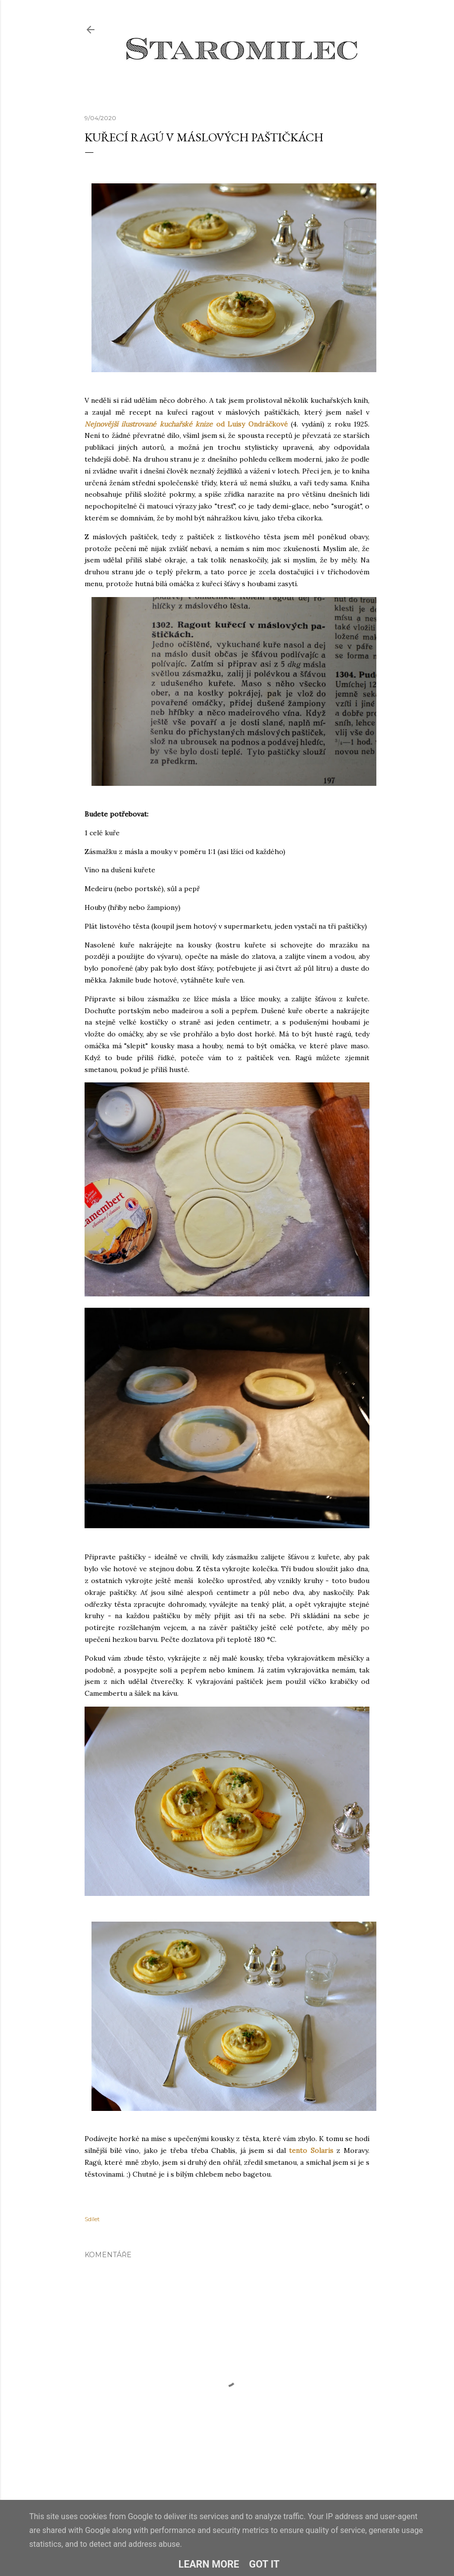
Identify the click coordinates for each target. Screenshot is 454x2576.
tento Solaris (311, 2150)
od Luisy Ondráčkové (186, 424)
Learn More (209, 2564)
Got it (264, 2564)
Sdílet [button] (92, 2219)
